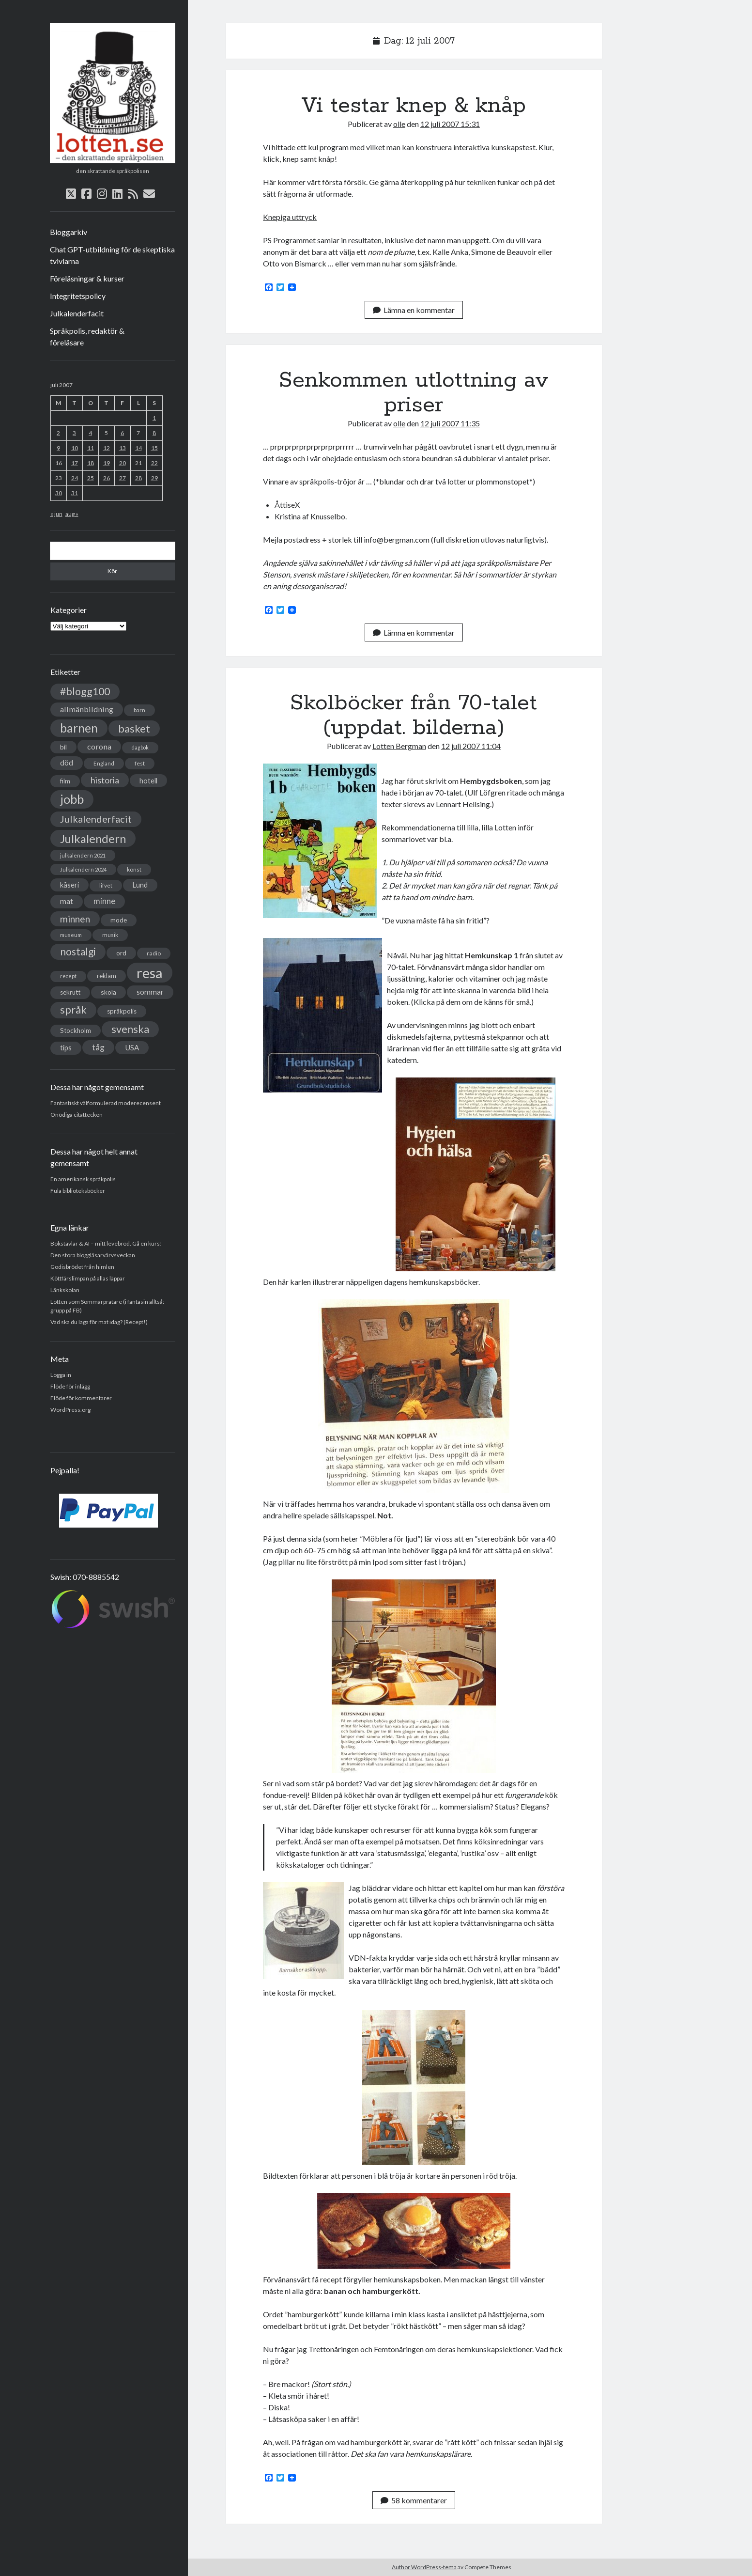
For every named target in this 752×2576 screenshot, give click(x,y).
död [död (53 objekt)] (66, 762)
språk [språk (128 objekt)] (73, 1009)
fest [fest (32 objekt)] (140, 763)
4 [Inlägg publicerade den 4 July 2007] (90, 433)
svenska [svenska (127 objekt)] (130, 1029)
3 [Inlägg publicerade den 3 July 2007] (74, 433)
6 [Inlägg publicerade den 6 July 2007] (122, 433)
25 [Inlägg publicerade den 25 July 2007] (90, 478)
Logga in (60, 1374)
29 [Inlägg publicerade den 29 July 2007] (154, 478)
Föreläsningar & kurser (87, 278)
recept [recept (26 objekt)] (68, 976)
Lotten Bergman (399, 745)
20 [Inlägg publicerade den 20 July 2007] (122, 463)
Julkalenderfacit (77, 313)
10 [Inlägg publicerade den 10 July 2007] (74, 448)
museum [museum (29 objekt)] (71, 935)
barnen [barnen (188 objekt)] (79, 728)
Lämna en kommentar (414, 309)
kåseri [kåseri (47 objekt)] (69, 884)
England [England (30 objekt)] (103, 763)
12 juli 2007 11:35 (450, 423)
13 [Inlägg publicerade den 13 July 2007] (122, 448)
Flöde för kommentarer (81, 1398)
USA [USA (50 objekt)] (132, 1047)
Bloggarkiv (68, 231)
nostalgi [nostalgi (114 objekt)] (78, 951)
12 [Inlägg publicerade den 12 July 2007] (106, 448)
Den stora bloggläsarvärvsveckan (92, 1255)
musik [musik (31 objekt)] (110, 934)
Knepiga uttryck (290, 216)
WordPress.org (70, 1409)
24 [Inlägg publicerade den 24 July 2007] (74, 478)
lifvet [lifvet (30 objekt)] (105, 885)
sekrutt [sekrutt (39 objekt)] (70, 992)
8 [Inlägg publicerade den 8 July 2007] (154, 433)
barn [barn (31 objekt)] (139, 710)
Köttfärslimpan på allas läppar (87, 1278)
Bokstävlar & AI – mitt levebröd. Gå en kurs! (106, 1243)
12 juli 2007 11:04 (471, 745)
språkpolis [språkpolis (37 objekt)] (122, 1011)
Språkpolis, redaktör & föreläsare (87, 336)
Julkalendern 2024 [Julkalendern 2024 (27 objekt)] (83, 869)
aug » (71, 513)
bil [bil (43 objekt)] (63, 747)
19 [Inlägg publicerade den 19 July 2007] (106, 463)
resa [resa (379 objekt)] (150, 972)
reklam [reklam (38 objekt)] (106, 976)
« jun (56, 513)
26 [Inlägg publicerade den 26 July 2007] (106, 478)
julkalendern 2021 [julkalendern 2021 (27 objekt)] (83, 855)
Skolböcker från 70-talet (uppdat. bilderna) (413, 715)
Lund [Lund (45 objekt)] (140, 885)
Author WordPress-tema (424, 2567)
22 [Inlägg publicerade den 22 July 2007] (154, 463)
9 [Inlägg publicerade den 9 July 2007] (58, 448)
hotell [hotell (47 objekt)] (148, 780)
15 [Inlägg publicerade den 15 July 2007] (154, 448)
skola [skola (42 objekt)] (108, 992)
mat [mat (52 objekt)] (66, 901)
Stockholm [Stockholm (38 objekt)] (75, 1030)
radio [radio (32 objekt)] (154, 953)
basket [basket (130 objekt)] (134, 728)
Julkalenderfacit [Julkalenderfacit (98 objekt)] (96, 819)
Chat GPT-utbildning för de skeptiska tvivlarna (112, 255)
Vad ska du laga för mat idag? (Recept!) (99, 1322)
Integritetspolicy (78, 295)
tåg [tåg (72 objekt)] (98, 1047)
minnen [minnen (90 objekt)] (75, 918)
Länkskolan (64, 1290)
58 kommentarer (414, 2500)
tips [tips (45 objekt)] (66, 1048)
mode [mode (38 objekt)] (118, 920)
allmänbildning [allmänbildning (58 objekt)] (86, 709)
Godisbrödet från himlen (82, 1266)
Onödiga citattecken (76, 1114)
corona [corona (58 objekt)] (99, 746)
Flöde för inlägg (70, 1386)
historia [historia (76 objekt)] (105, 780)
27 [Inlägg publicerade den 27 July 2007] (122, 478)
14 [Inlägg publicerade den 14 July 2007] (138, 448)
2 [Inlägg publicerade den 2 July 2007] (58, 433)
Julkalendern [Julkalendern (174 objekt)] (93, 838)
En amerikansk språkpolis (83, 1179)
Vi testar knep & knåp (413, 106)
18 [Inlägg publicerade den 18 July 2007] (90, 463)
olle (399, 123)
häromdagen (455, 1783)
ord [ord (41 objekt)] (121, 953)
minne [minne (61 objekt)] (104, 901)
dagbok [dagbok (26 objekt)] (140, 747)
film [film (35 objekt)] (65, 781)
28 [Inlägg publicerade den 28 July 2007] (138, 478)
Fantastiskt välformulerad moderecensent (105, 1103)
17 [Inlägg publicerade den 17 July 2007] (74, 463)
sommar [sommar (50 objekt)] (150, 991)
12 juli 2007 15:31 (450, 123)
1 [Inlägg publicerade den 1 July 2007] (154, 418)
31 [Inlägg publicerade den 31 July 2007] (74, 493)
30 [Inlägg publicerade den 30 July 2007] (58, 493)
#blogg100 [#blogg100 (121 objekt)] (85, 691)
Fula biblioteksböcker (77, 1190)
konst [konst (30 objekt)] (134, 869)
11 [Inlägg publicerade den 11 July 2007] (90, 448)
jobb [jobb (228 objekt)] (72, 799)
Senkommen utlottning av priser (414, 392)
